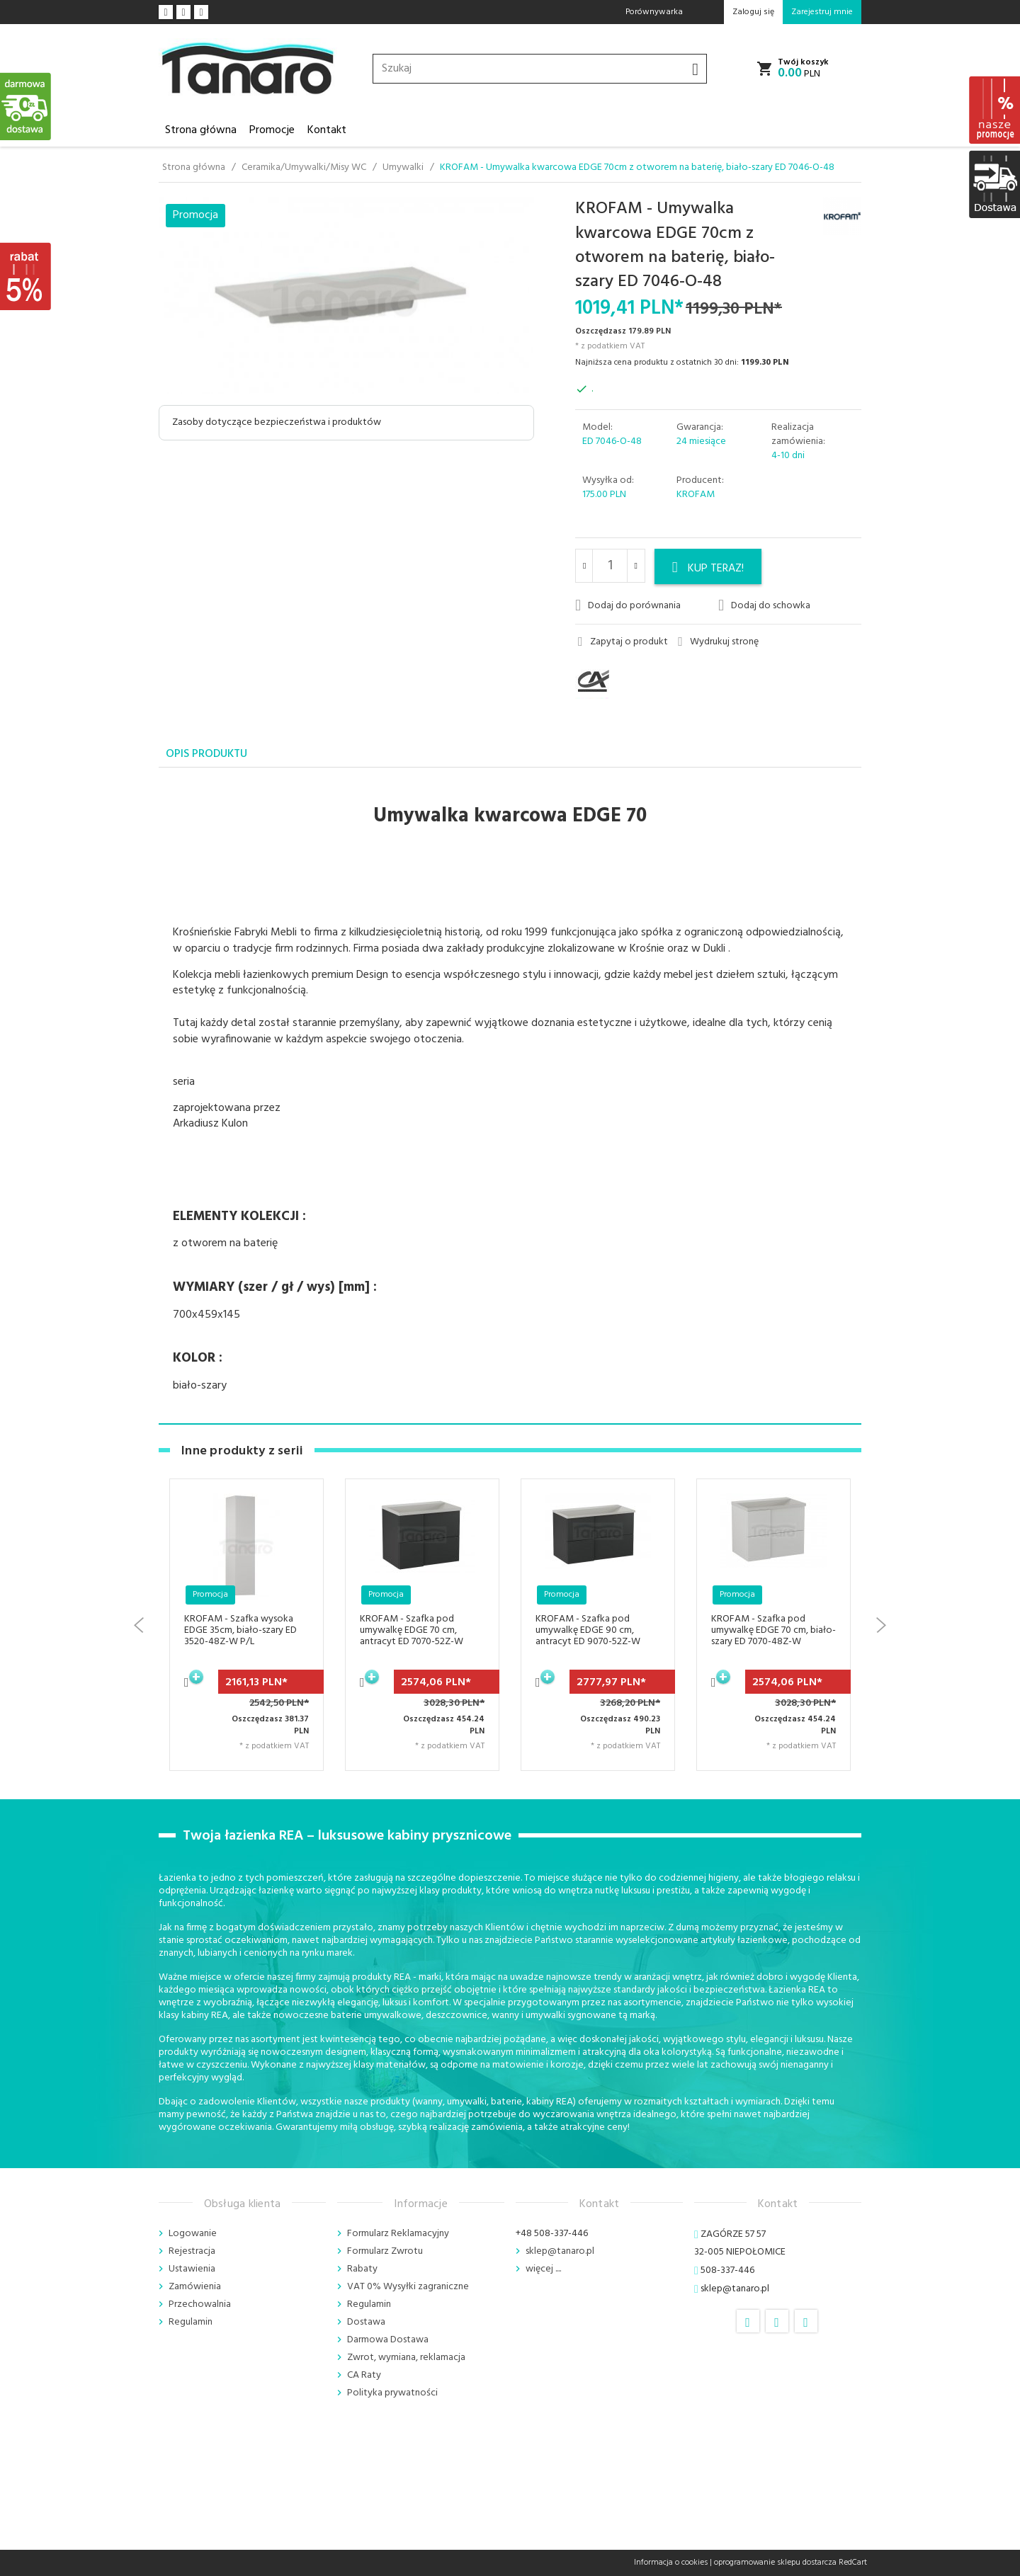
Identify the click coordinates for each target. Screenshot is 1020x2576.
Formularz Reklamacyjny (398, 2233)
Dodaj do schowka (764, 605)
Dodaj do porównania (628, 605)
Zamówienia (195, 2287)
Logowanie (193, 2233)
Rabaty (362, 2269)
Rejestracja (192, 2251)
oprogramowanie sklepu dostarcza (775, 2562)
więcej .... (543, 2269)
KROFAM (695, 494)
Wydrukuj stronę (718, 642)
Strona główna (201, 130)
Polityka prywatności (392, 2393)
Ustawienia (192, 2269)
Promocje (272, 130)
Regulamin (190, 2322)
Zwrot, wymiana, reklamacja (406, 2357)
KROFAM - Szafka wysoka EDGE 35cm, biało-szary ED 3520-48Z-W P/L (240, 1630)
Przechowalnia (200, 2304)
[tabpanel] (510, 1096)
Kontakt (326, 130)
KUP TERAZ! (708, 568)
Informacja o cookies (671, 2562)
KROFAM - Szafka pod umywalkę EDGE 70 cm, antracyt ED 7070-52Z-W (411, 1630)
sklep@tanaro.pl (560, 2251)
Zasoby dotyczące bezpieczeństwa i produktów (276, 422)
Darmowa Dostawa (388, 2340)
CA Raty (364, 2375)
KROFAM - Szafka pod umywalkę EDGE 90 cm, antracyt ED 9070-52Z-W (588, 1630)
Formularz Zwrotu (385, 2251)
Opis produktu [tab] (206, 754)
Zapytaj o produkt (623, 642)
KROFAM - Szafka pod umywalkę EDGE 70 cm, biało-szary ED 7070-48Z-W (773, 1630)
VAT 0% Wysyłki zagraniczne (408, 2287)
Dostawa (366, 2322)
